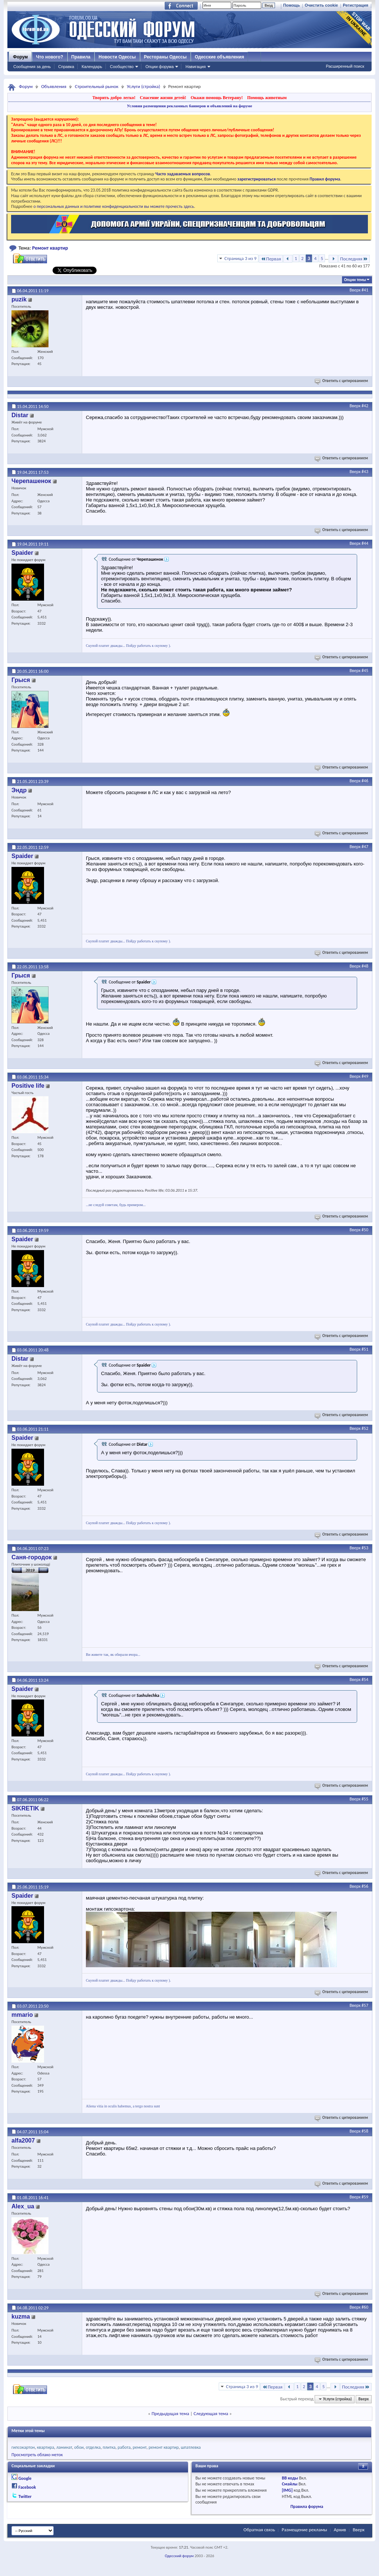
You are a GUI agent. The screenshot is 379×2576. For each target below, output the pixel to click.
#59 (365, 2196)
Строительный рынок (96, 86)
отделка (93, 2447)
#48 (365, 966)
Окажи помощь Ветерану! (217, 97)
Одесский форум (179, 2555)
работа (124, 2447)
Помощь (291, 5)
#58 (365, 2131)
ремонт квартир (163, 2447)
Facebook (27, 2487)
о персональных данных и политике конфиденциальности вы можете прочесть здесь (113, 206)
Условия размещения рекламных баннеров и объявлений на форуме (189, 106)
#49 (365, 1076)
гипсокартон (23, 2447)
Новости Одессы (116, 57)
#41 (365, 290)
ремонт (140, 2447)
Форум (20, 57)
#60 (365, 2307)
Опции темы (355, 279)
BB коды (290, 2478)
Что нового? (49, 57)
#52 (365, 1428)
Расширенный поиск (345, 66)
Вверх (355, 290)
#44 (365, 543)
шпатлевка (191, 2447)
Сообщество (122, 66)
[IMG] (287, 2490)
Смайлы (289, 2483)
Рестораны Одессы (165, 57)
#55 (365, 1799)
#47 (365, 846)
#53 (365, 1547)
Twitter (25, 2496)
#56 (365, 1886)
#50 (365, 1229)
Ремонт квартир (50, 248)
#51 (365, 1349)
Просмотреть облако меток (37, 2454)
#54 (365, 1679)
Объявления (53, 86)
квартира (45, 2447)
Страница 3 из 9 (240, 258)
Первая (271, 258)
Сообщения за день (32, 66)
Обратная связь (259, 2529)
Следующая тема (211, 2413)
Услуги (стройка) (143, 86)
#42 (365, 405)
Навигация (195, 66)
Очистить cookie (321, 5)
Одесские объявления (219, 57)
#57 (365, 2005)
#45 (365, 670)
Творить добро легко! (113, 97)
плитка (109, 2447)
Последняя (354, 258)
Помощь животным (267, 97)
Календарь (91, 66)
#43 (365, 471)
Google (25, 2478)
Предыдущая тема (170, 2413)
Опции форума (159, 66)
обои (79, 2447)
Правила (81, 57)
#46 (365, 780)
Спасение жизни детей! (163, 97)
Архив (340, 2529)
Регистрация (355, 5)
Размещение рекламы (304, 2529)
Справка (66, 66)
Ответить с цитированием (342, 380)
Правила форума (307, 2506)
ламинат (64, 2447)
